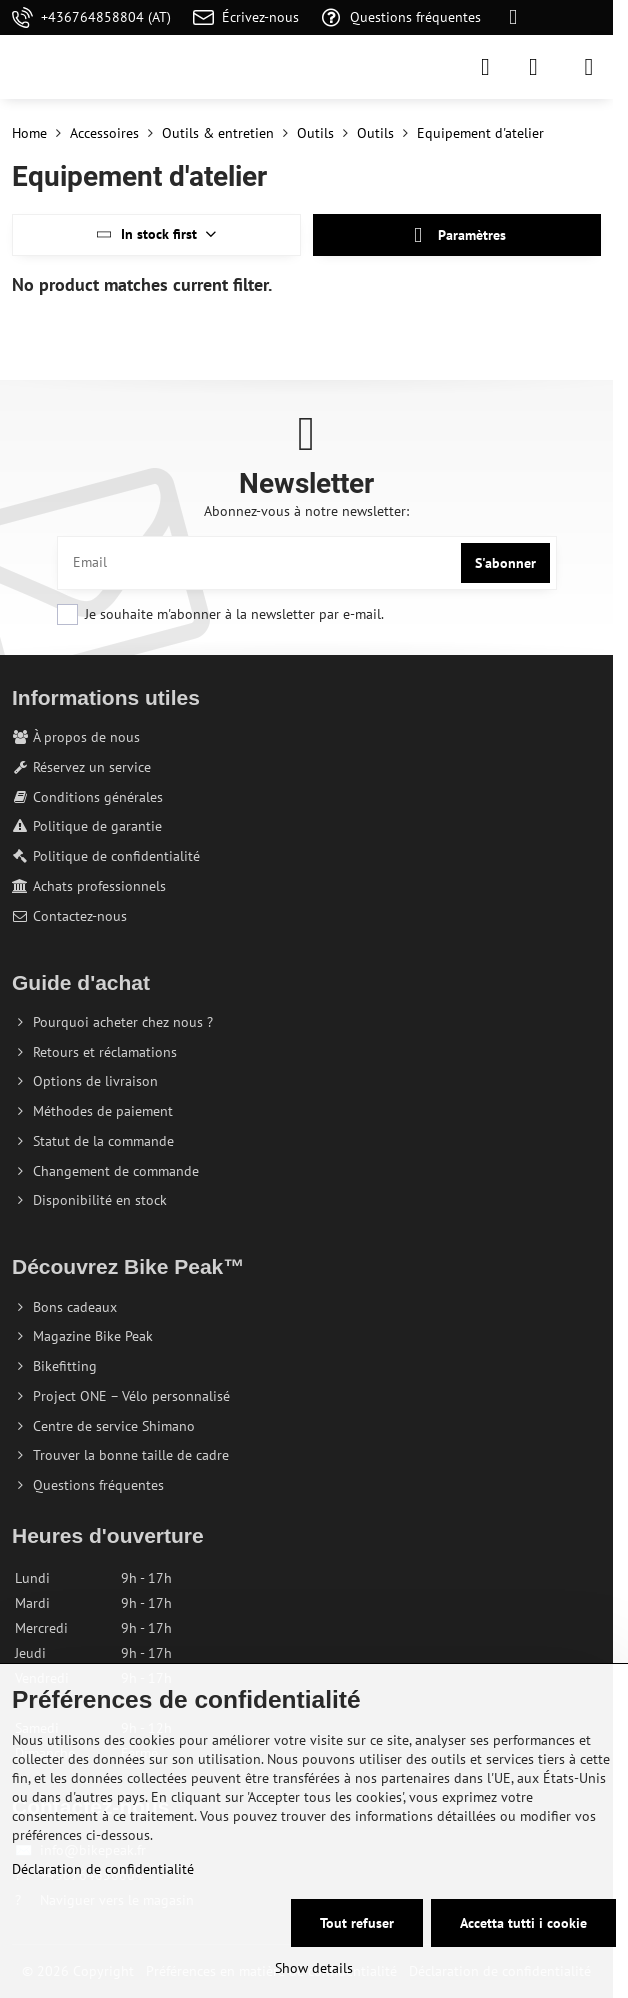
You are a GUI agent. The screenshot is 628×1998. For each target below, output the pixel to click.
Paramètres (457, 235)
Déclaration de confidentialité (103, 1869)
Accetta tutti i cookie (523, 1923)
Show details (314, 1968)
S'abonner (505, 563)
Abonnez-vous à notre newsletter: (306, 511)
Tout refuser (357, 1923)
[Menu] (589, 67)
